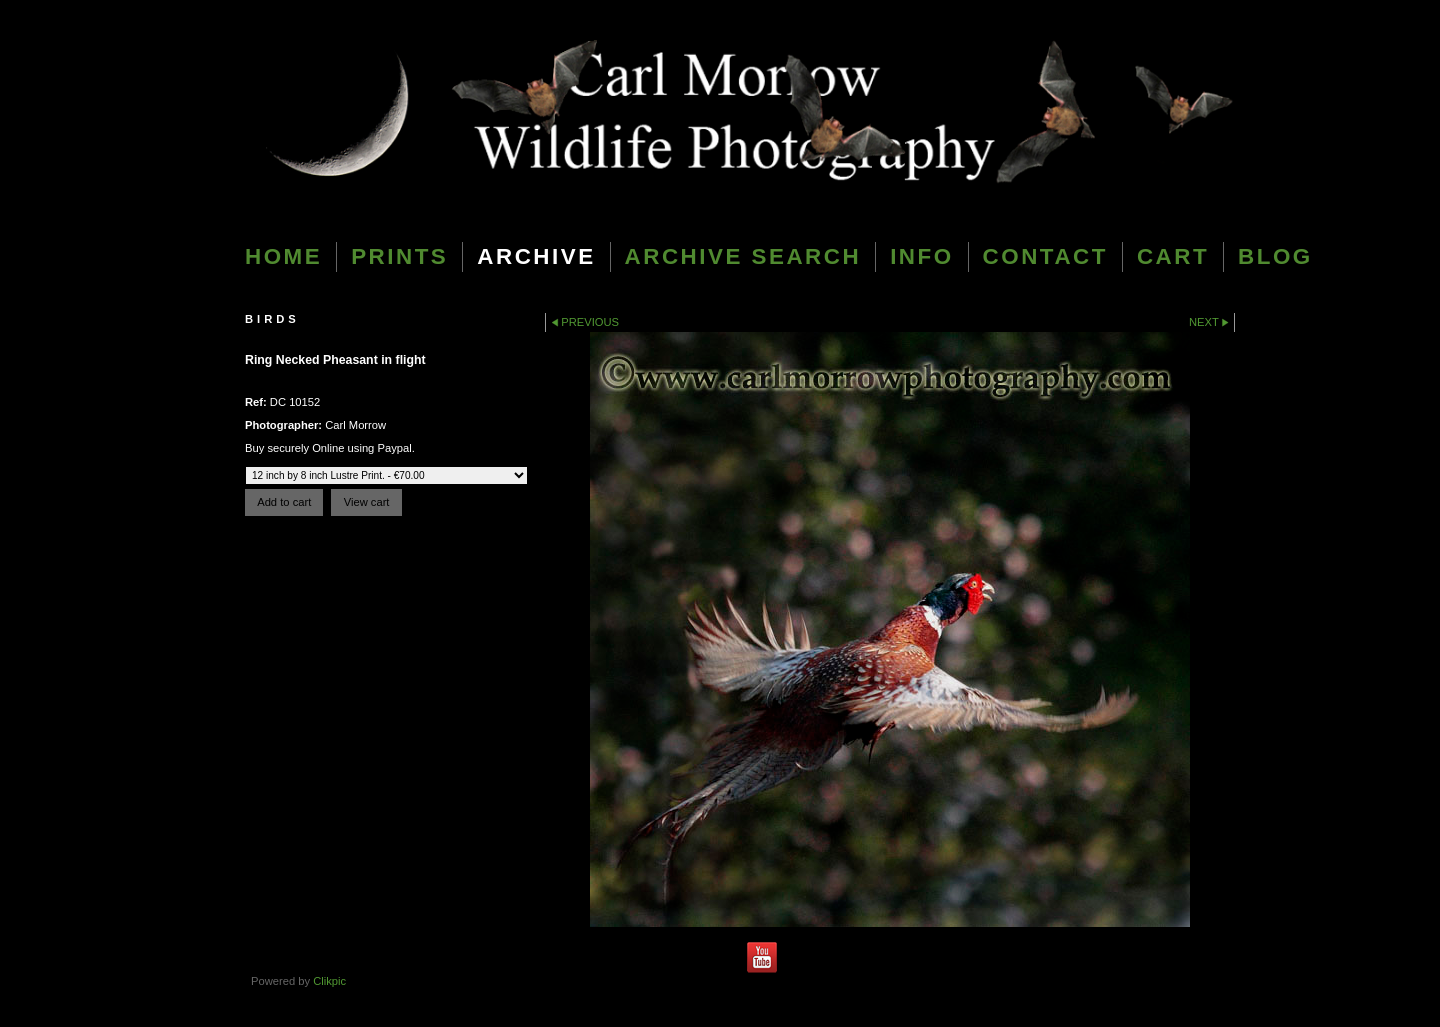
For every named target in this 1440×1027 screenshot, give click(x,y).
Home (283, 256)
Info (921, 256)
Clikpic (329, 981)
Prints (399, 256)
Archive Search (743, 256)
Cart (1173, 256)
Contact (1045, 256)
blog (1275, 256)
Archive (536, 256)
